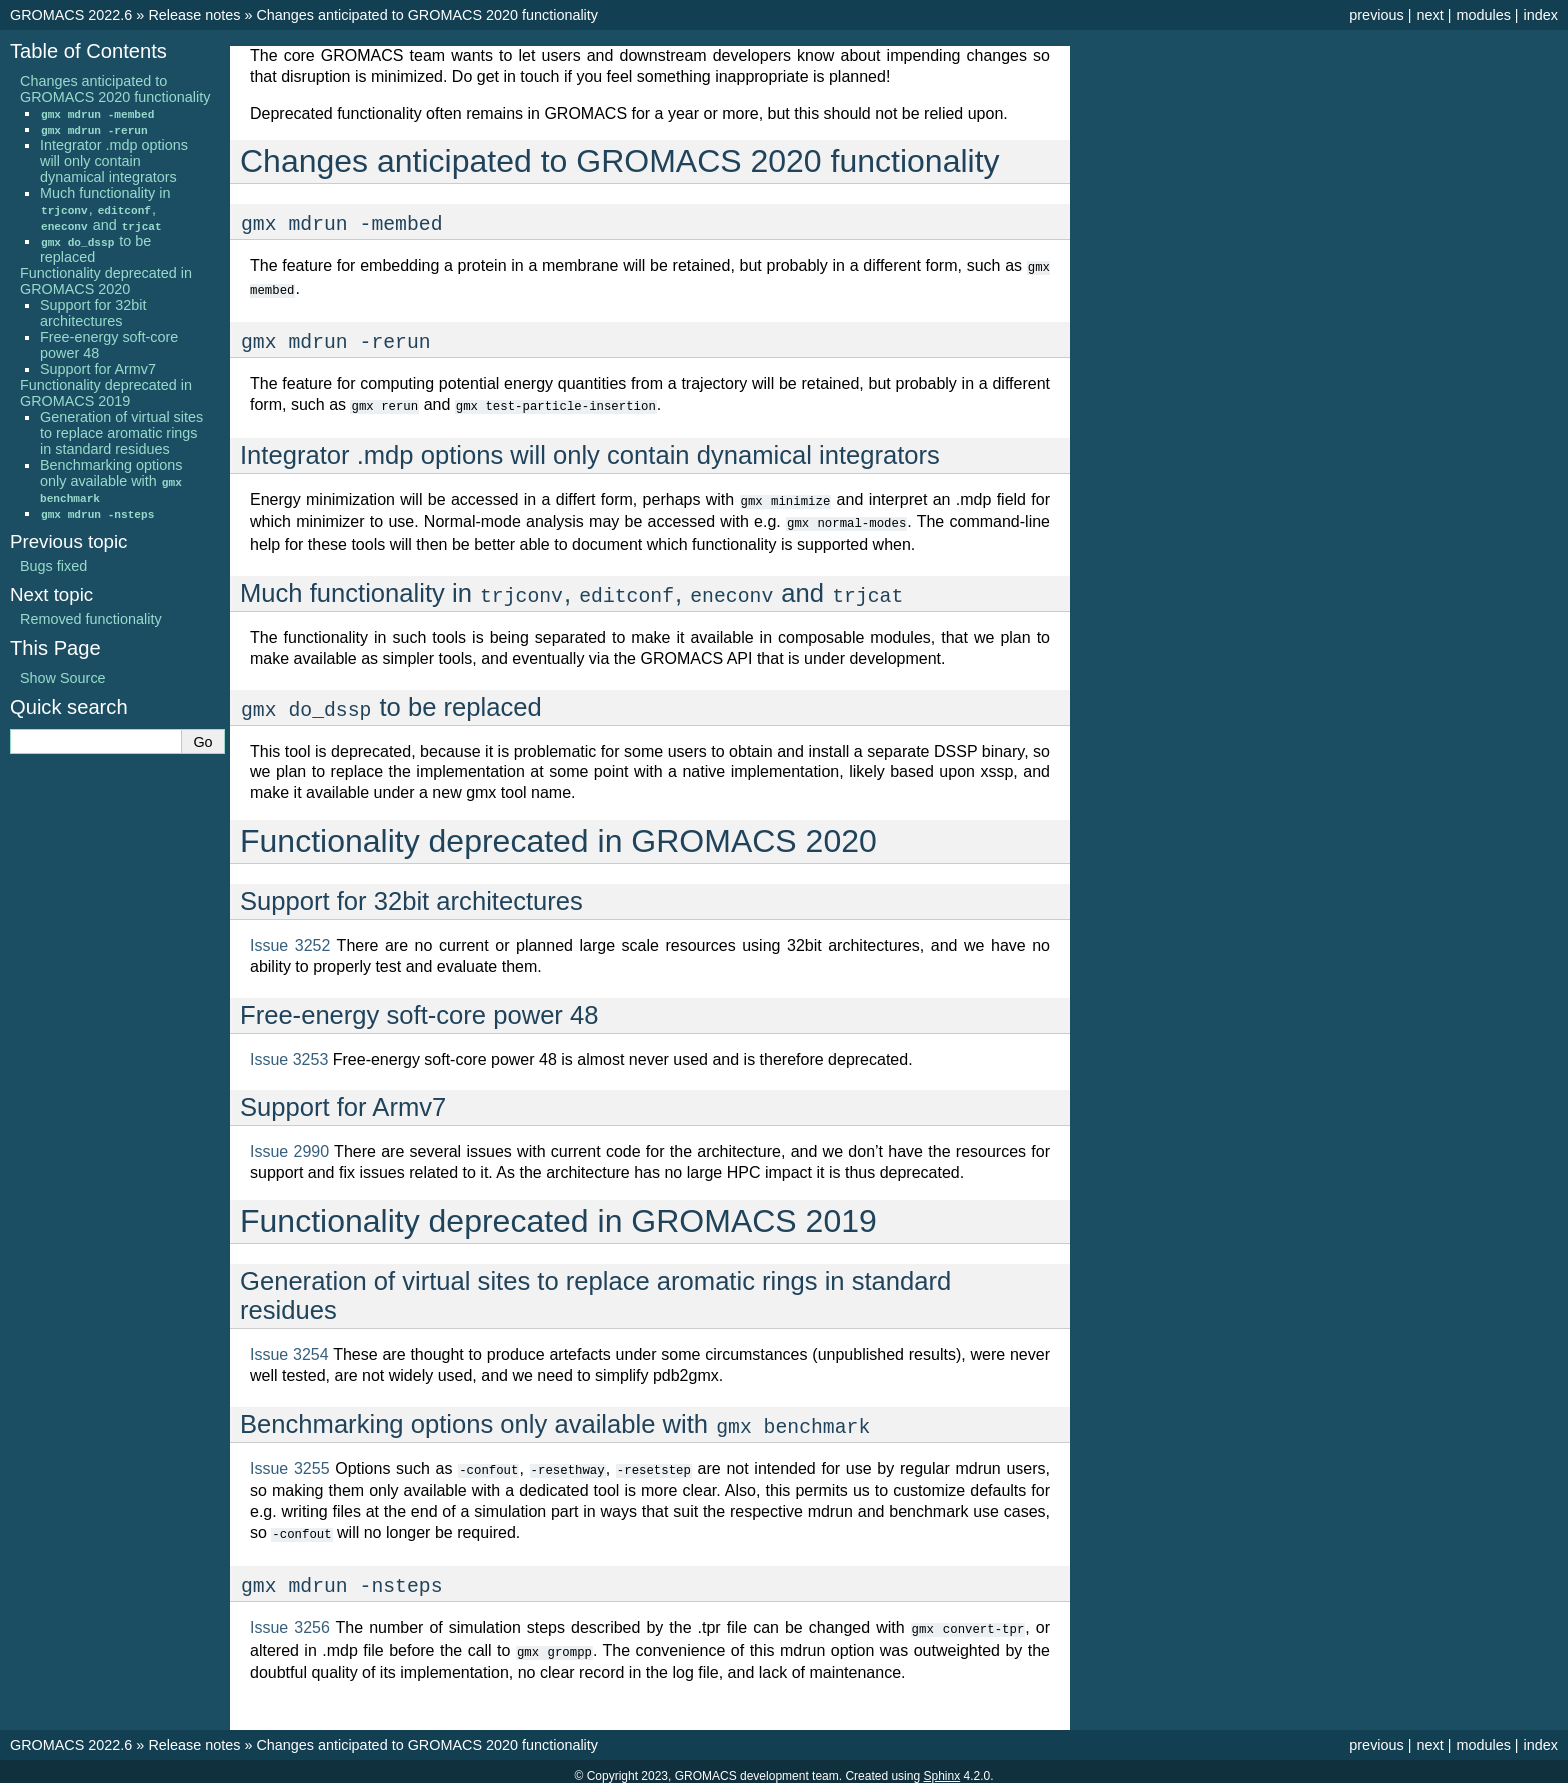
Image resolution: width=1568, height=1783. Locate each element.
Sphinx (941, 1767)
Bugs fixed (53, 566)
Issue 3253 (289, 1054)
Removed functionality (91, 619)
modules (1483, 15)
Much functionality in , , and (105, 209)
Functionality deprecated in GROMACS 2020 (106, 281)
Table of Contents (88, 51)
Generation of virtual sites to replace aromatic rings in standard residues (121, 433)
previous (1376, 15)
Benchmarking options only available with (111, 481)
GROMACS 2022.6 (71, 15)
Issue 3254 (289, 1349)
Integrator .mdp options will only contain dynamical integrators (114, 161)
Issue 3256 (290, 1620)
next (1429, 15)
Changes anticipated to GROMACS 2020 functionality (427, 15)
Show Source (63, 678)
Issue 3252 (290, 940)
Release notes (194, 15)
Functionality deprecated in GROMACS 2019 (106, 393)
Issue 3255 (290, 1463)
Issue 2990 (289, 1146)
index (1541, 15)
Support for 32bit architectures (93, 313)
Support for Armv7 (98, 369)
